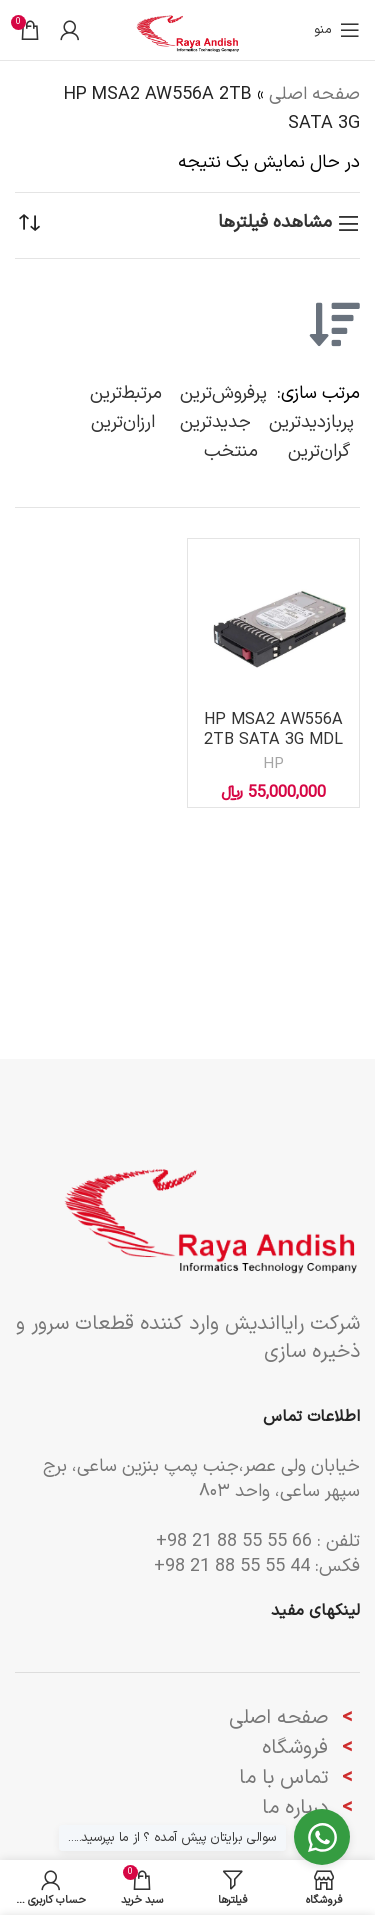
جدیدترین (215, 422)
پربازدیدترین (311, 422)
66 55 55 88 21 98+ (234, 1541)
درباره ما (298, 1808)
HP (273, 764)
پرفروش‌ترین (223, 393)
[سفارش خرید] (30, 223)
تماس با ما (283, 1778)
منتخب (231, 451)
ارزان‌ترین (123, 422)
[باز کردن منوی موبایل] (337, 30)
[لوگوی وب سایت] (187, 29)
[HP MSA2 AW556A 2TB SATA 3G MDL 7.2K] (273, 624)
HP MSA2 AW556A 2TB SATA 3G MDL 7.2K (273, 739)
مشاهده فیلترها (275, 224)
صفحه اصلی (314, 94)
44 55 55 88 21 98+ (232, 1566)
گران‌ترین (319, 451)
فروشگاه (295, 1748)
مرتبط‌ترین (126, 393)
